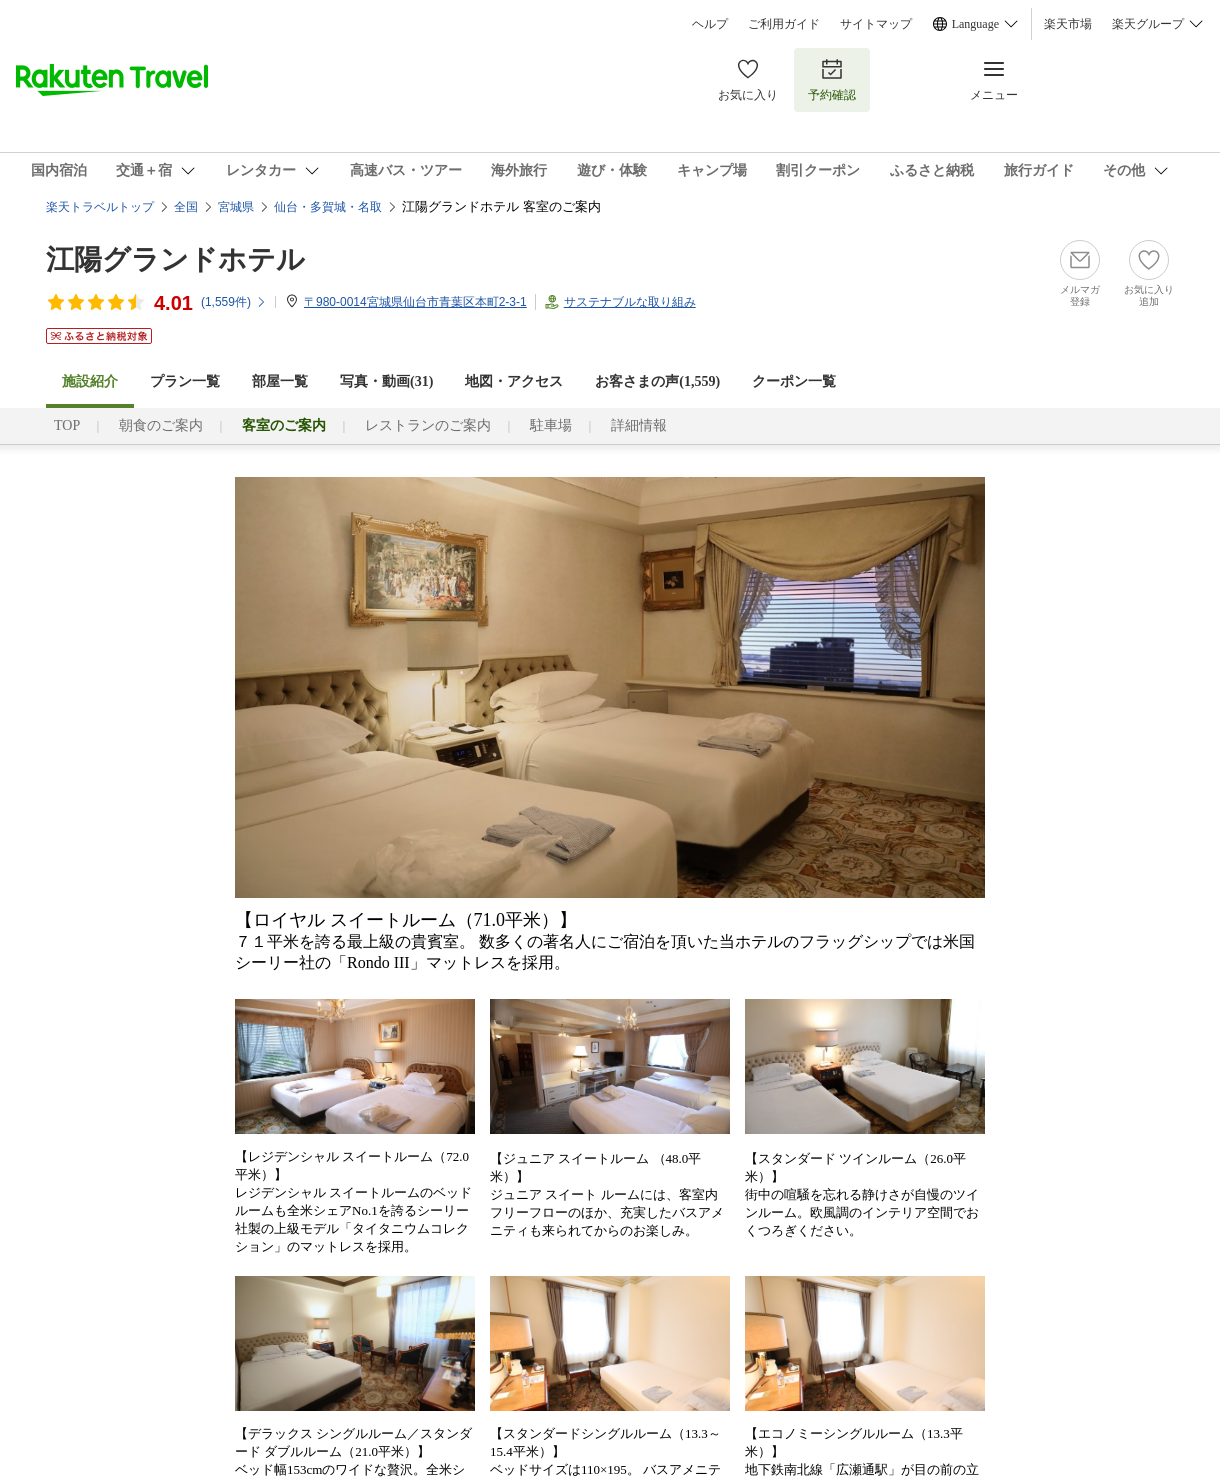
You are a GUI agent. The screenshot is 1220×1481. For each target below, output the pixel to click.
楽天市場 (1068, 24)
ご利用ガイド (784, 24)
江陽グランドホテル (175, 259)
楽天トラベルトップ (100, 207)
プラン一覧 (185, 381)
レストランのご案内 (428, 425)
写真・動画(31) (386, 381)
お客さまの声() (657, 381)
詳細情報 (639, 425)
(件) (234, 302)
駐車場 (551, 425)
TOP (67, 425)
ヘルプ (710, 24)
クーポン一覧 (794, 381)
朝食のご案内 (161, 425)
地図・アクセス (514, 381)
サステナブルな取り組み (630, 302)
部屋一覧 (280, 381)
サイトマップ (876, 24)
